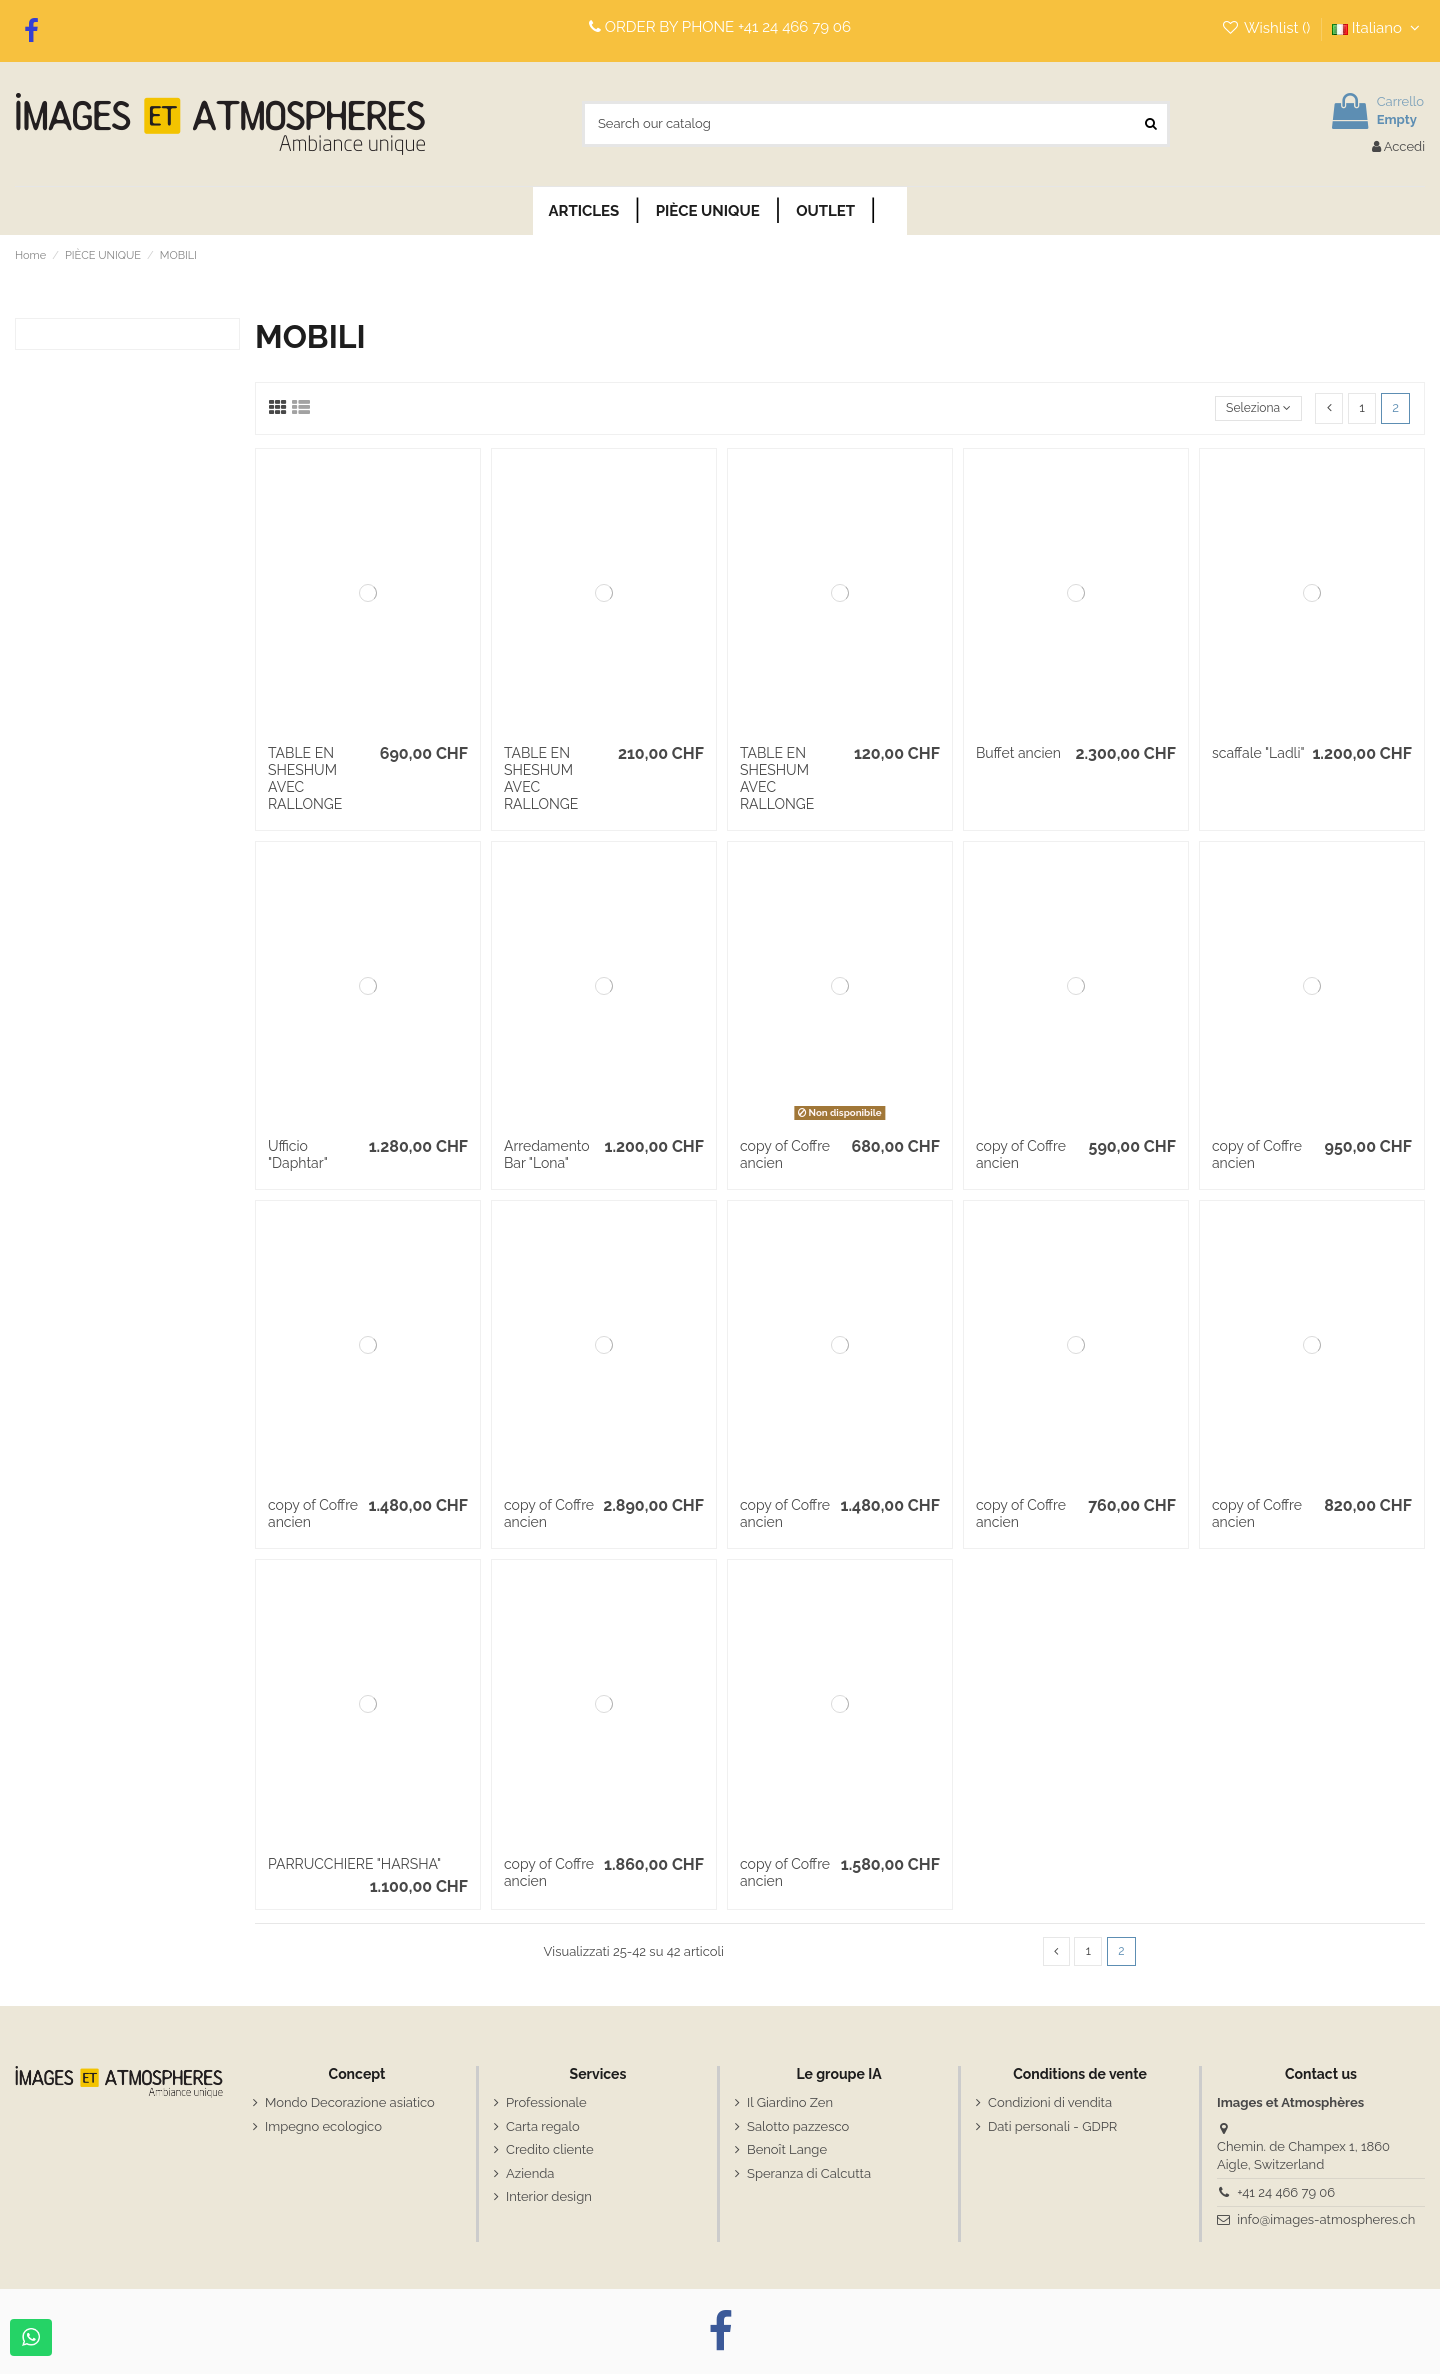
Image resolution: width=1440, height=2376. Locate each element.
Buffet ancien (1018, 753)
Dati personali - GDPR (1052, 2127)
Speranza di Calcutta (809, 2174)
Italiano (1378, 28)
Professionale (546, 2104)
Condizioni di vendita (1050, 2104)
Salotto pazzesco (798, 2127)
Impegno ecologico (323, 2127)
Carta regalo (543, 2127)
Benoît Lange (787, 2151)
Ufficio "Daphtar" (298, 1154)
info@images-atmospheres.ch (1326, 2220)
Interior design (549, 2197)
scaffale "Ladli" (1258, 753)
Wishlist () (1267, 28)
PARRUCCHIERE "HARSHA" (354, 1864)
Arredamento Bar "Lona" (547, 1154)
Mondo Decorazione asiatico (350, 2104)
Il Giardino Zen (790, 2104)
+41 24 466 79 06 (794, 27)
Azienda (530, 2174)
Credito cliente (550, 2151)
